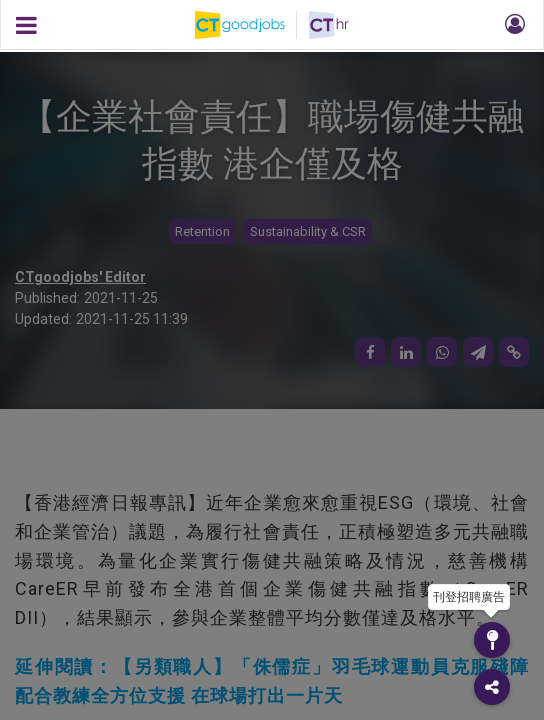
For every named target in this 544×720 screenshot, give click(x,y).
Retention (202, 231)
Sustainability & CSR (308, 231)
